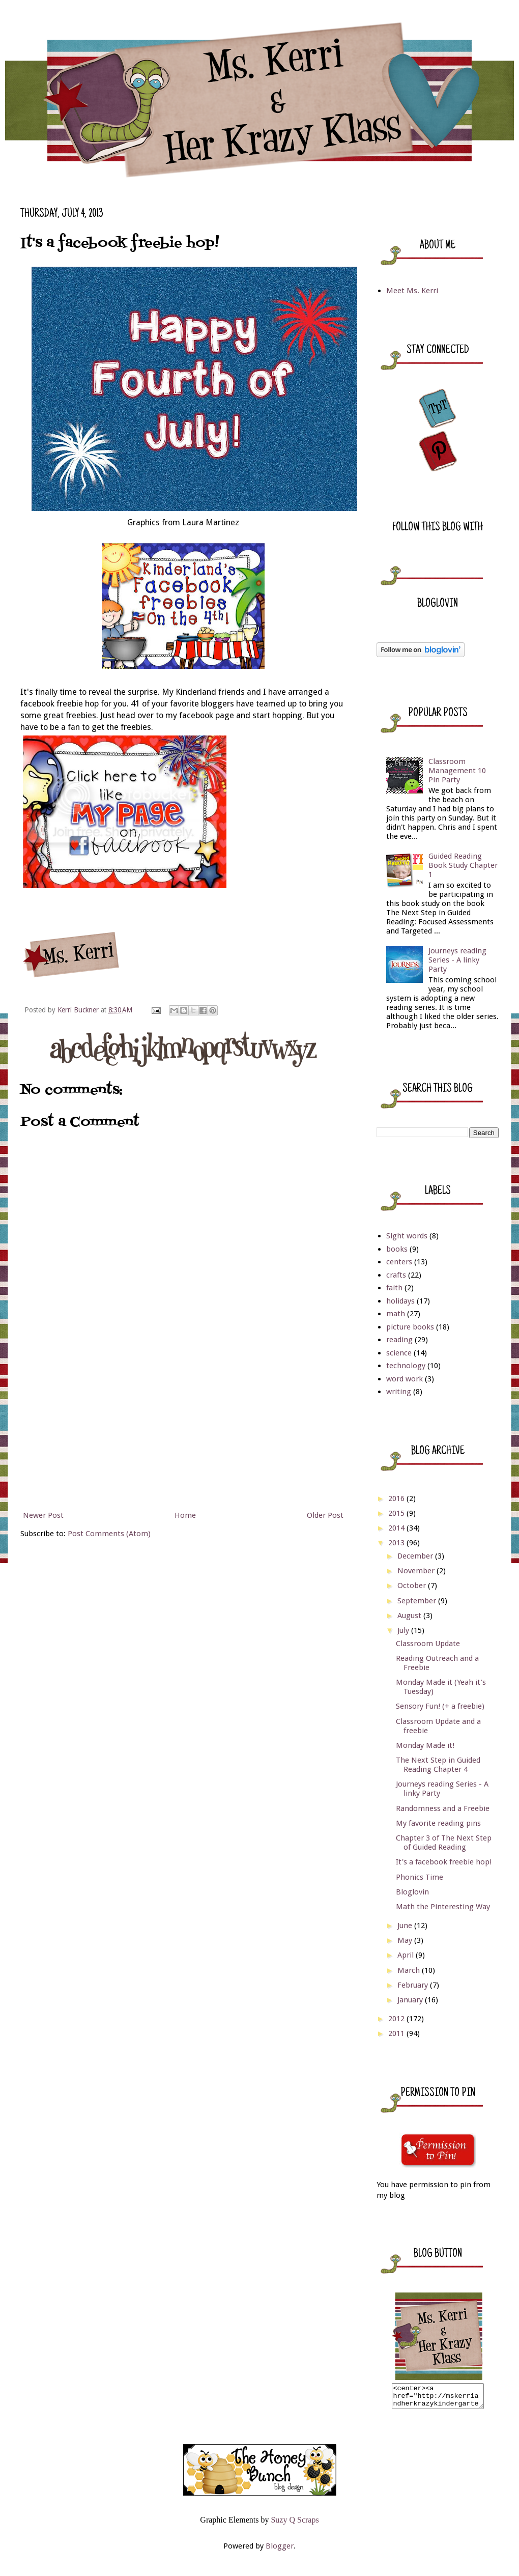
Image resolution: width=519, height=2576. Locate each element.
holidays (400, 1301)
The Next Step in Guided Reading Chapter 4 (438, 1765)
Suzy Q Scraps (295, 2524)
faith (394, 1287)
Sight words (406, 1235)
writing (398, 1391)
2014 (397, 1528)
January (411, 1999)
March (409, 1970)
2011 (397, 2033)
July (404, 1630)
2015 (397, 1513)
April (406, 1955)
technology (405, 1365)
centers (399, 1261)
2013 (397, 1542)
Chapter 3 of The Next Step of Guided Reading (444, 1842)
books (397, 1249)
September (417, 1600)
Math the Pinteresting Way (443, 1906)
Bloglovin (412, 1891)
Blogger (280, 2550)
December (416, 1556)
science (399, 1352)
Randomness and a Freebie (442, 1808)
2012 (397, 2018)
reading (399, 1339)
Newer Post (43, 1515)
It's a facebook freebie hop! (444, 1861)
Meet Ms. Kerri (412, 290)
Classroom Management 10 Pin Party (457, 770)
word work (404, 1378)
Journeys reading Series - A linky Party (457, 960)
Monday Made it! (425, 1745)
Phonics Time (419, 1877)
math (395, 1313)
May (405, 1940)
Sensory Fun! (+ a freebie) (440, 1706)
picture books (410, 1327)
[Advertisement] (183, 1431)
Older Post (325, 1515)
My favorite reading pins (438, 1823)
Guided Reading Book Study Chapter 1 (463, 865)
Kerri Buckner (79, 1010)
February (413, 1985)
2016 (397, 1498)
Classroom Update (428, 1643)
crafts (396, 1275)
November (417, 1570)
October (412, 1585)
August (410, 1615)
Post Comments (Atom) (109, 1533)
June (405, 1925)
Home (185, 1515)
